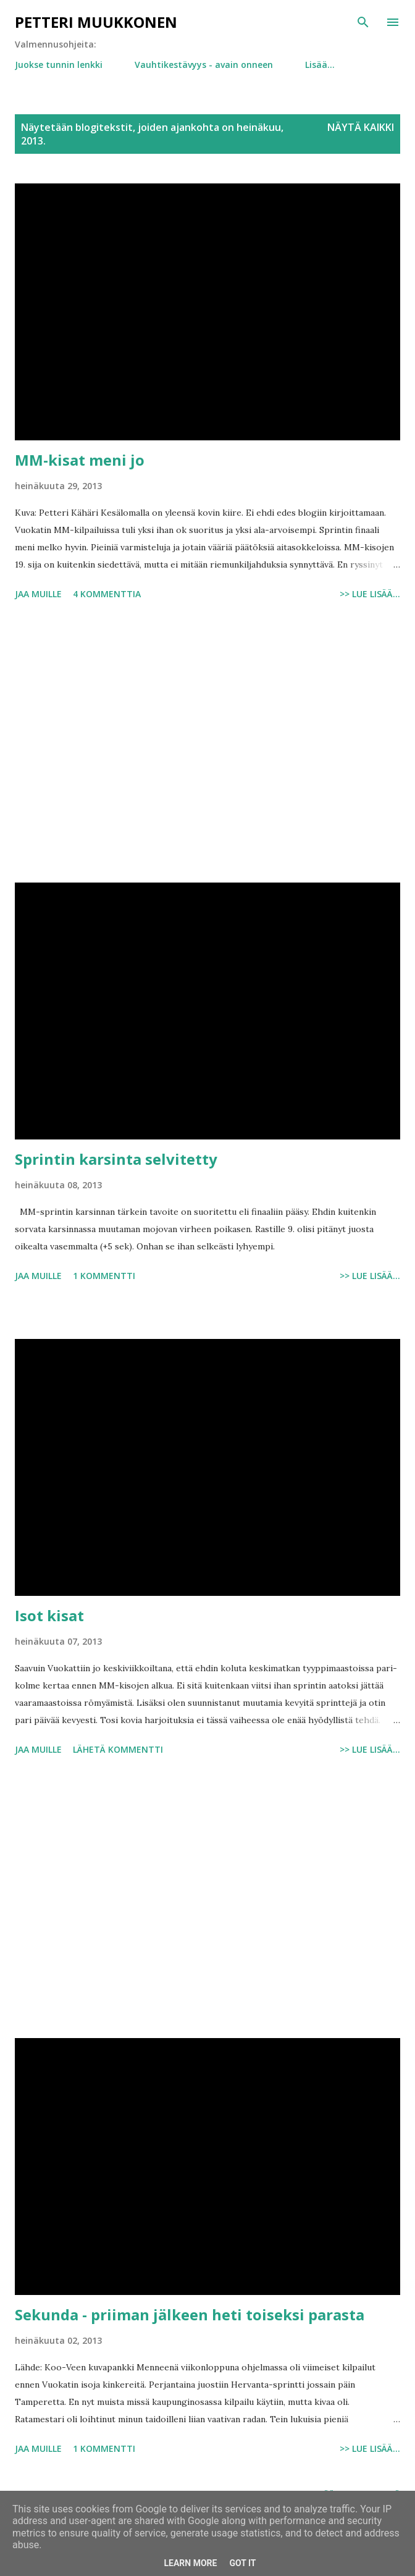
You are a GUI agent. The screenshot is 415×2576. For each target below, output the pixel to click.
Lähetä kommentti (118, 1749)
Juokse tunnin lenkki (59, 64)
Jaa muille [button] (38, 594)
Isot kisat (49, 1615)
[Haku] (363, 22)
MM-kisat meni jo (80, 460)
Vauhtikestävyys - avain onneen (204, 64)
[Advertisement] (207, 743)
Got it (242, 2563)
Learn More (190, 2563)
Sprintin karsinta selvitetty (116, 1159)
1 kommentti (104, 1276)
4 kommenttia (107, 594)
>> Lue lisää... (370, 594)
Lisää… (320, 64)
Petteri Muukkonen (96, 22)
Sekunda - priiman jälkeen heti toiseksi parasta (189, 2314)
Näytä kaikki (360, 127)
